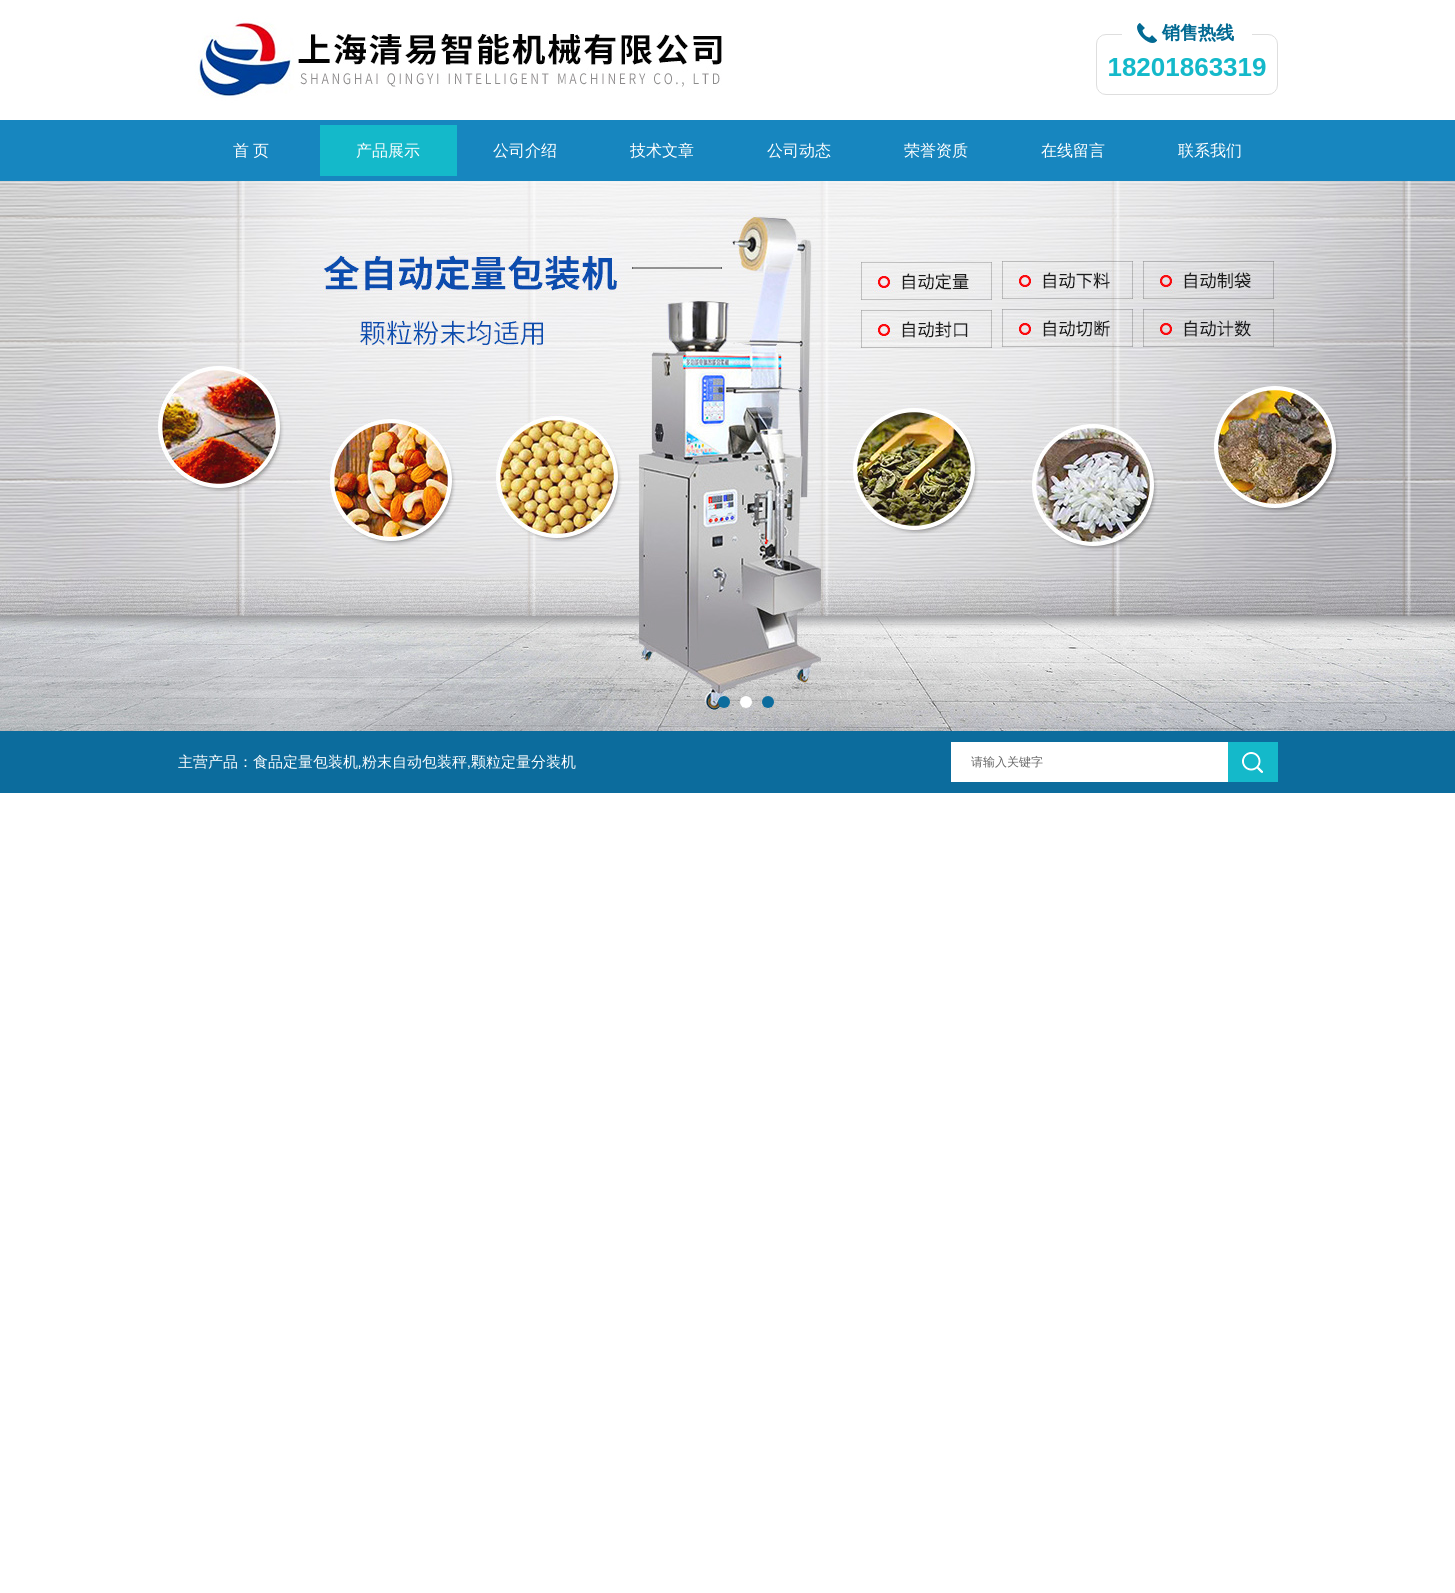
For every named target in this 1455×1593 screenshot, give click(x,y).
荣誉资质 (936, 150)
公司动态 (799, 150)
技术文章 (662, 150)
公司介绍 (525, 150)
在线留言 (1073, 150)
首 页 (251, 150)
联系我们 (1210, 150)
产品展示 (388, 150)
